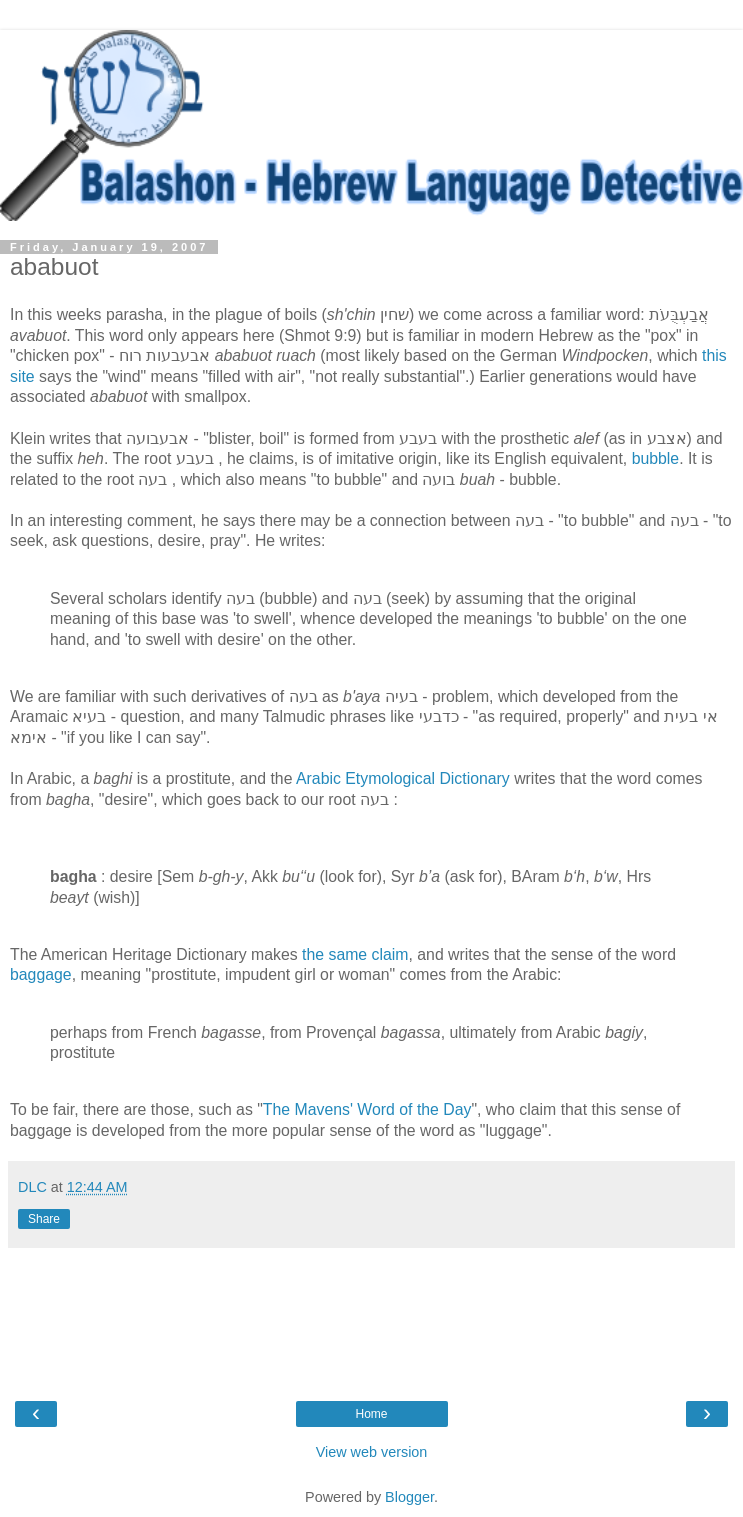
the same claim (355, 954)
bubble (656, 458)
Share (44, 1219)
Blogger (409, 1497)
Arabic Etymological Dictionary (403, 778)
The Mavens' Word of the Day (367, 1109)
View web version (372, 1452)
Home (371, 1414)
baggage (41, 974)
